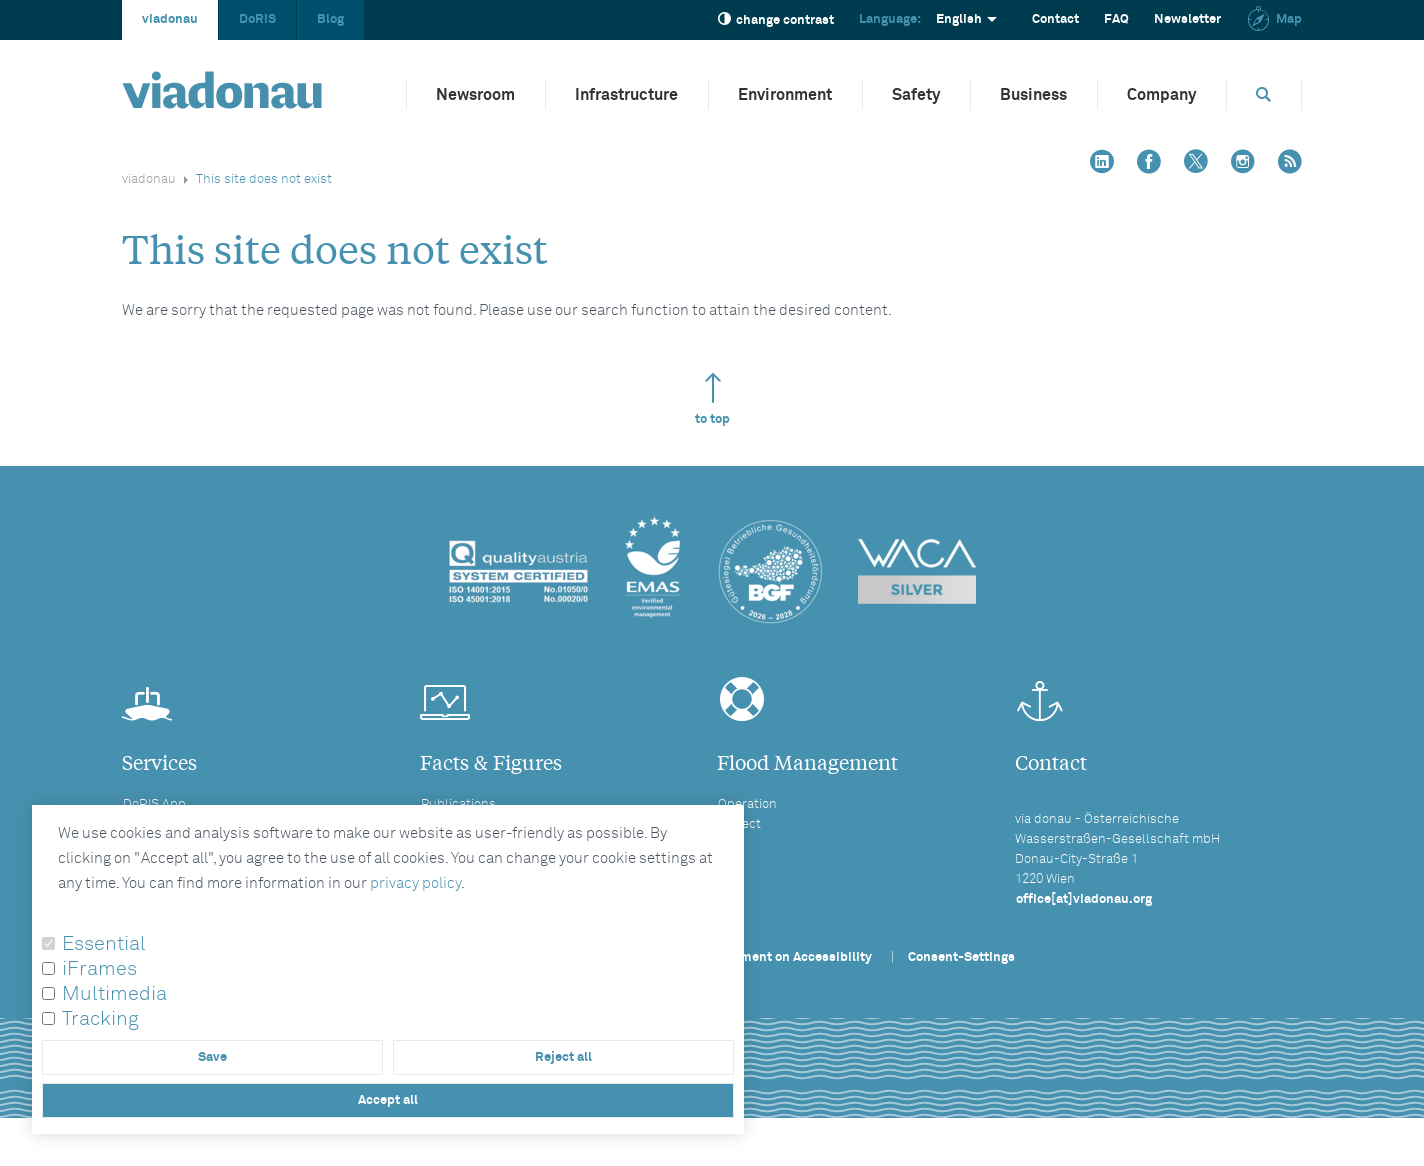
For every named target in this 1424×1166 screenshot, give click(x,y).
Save (212, 1057)
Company (1161, 95)
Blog (330, 19)
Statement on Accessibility (790, 957)
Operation (747, 804)
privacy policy (415, 883)
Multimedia (114, 994)
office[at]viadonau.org (1084, 899)
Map (1274, 19)
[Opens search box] (1264, 94)
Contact (1055, 19)
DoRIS (257, 19)
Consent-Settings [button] (961, 957)
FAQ (1116, 19)
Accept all (388, 1100)
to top (712, 399)
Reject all (563, 1057)
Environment (785, 95)
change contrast (776, 19)
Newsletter (1187, 19)
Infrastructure (626, 95)
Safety (916, 95)
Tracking (100, 1019)
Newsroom (475, 95)
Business (1033, 95)
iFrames (99, 969)
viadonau (170, 19)
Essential (104, 944)
